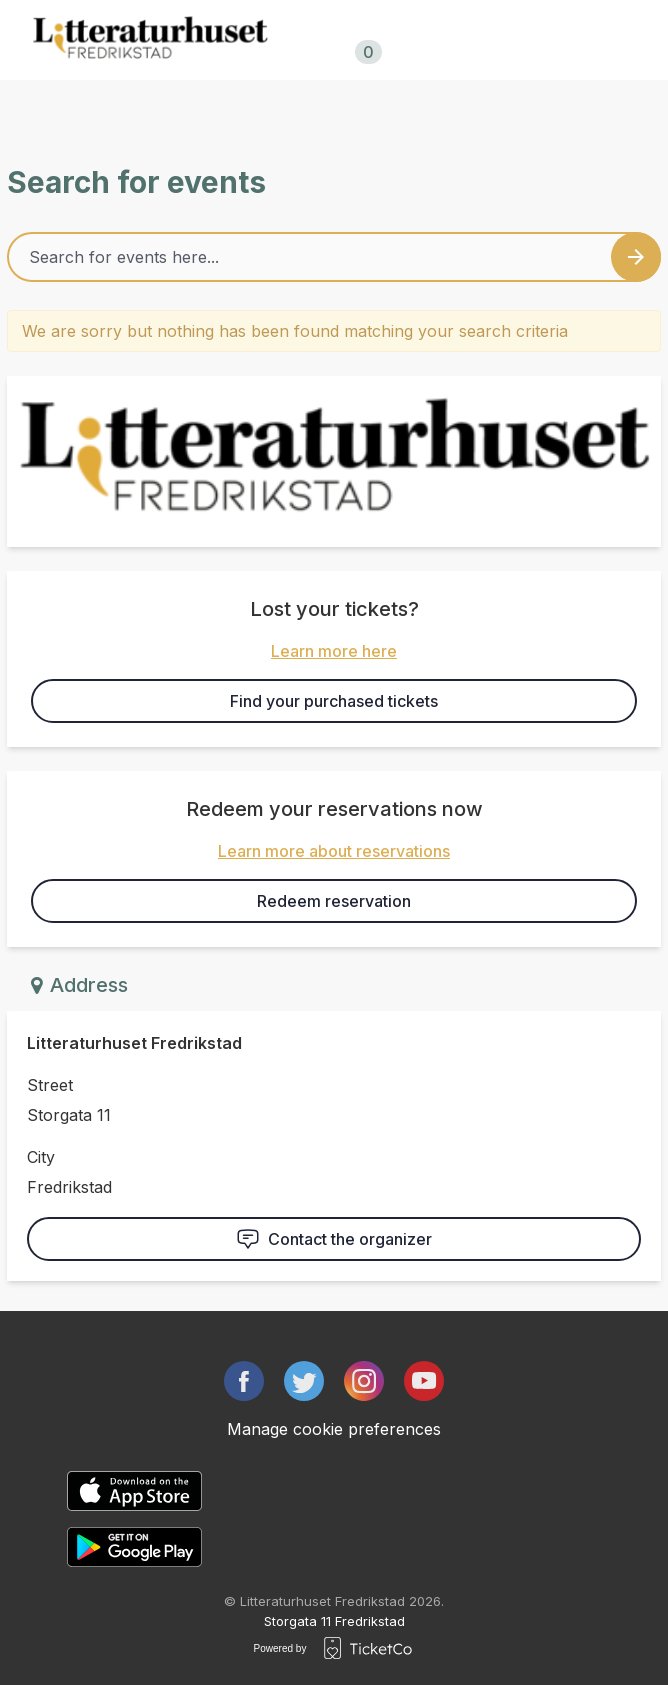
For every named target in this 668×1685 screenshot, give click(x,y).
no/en (496, 40)
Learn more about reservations (334, 851)
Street (50, 1085)
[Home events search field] (334, 257)
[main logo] (150, 40)
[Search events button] (636, 257)
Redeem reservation (334, 901)
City (41, 1157)
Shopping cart (364, 41)
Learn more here (334, 651)
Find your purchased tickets (334, 701)
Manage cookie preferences (334, 1429)
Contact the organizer (334, 1239)
